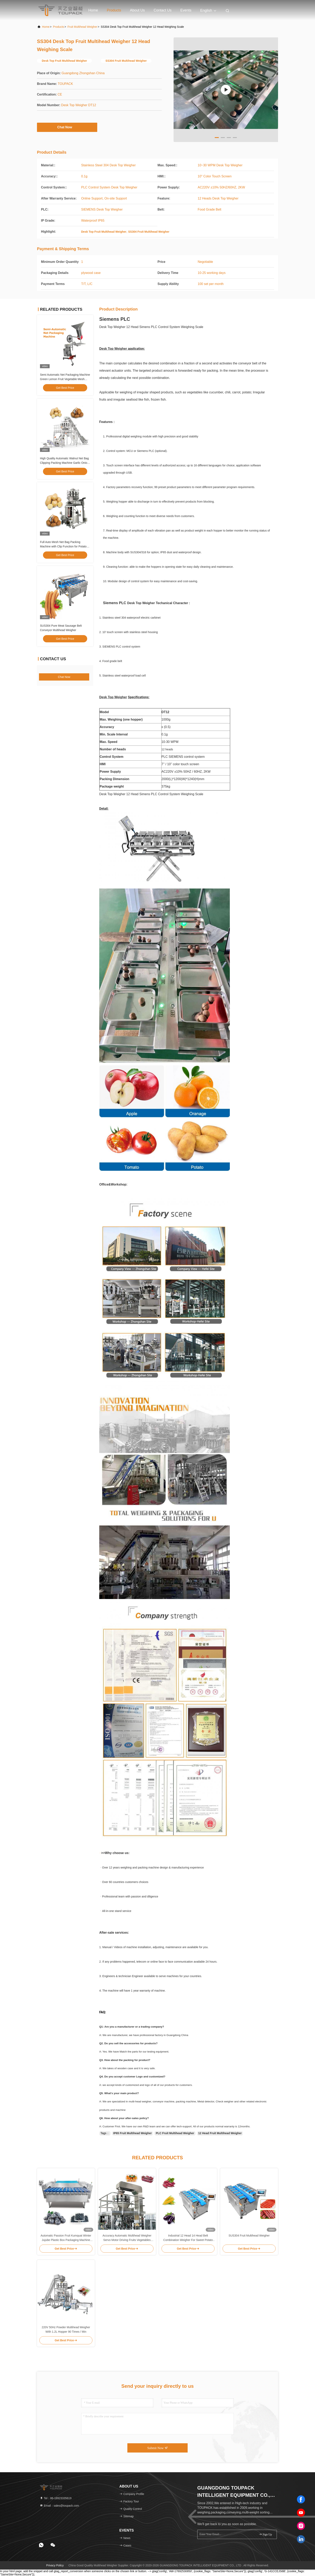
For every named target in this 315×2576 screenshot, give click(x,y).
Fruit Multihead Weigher (82, 26)
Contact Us (163, 10)
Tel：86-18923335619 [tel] (56, 2498)
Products (114, 10)
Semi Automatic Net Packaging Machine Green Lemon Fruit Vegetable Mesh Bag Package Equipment (65, 379)
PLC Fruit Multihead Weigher (175, 2133)
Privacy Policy (55, 2565)
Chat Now (67, 127)
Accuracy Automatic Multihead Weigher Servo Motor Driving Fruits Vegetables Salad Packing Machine (126, 2238)
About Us (137, 10)
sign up (265, 2534)
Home (93, 10)
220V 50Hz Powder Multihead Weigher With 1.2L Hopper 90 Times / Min (66, 2329)
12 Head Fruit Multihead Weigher (220, 2133)
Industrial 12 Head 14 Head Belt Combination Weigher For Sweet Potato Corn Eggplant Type (188, 2238)
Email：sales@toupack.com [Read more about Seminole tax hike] (59, 2505)
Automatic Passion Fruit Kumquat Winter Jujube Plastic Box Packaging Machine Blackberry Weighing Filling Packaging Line (66, 2238)
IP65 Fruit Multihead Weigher (132, 2133)
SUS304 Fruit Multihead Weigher (249, 2235)
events (185, 10)
